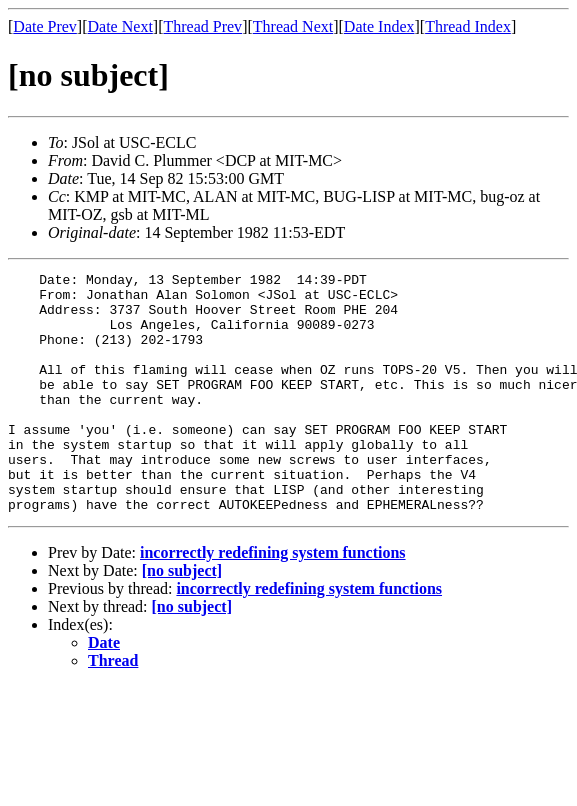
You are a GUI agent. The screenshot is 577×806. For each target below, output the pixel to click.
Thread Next (293, 26)
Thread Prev (202, 26)
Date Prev (45, 26)
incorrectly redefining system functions (273, 600)
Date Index (379, 26)
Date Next (120, 26)
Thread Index (468, 26)
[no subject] (182, 618)
